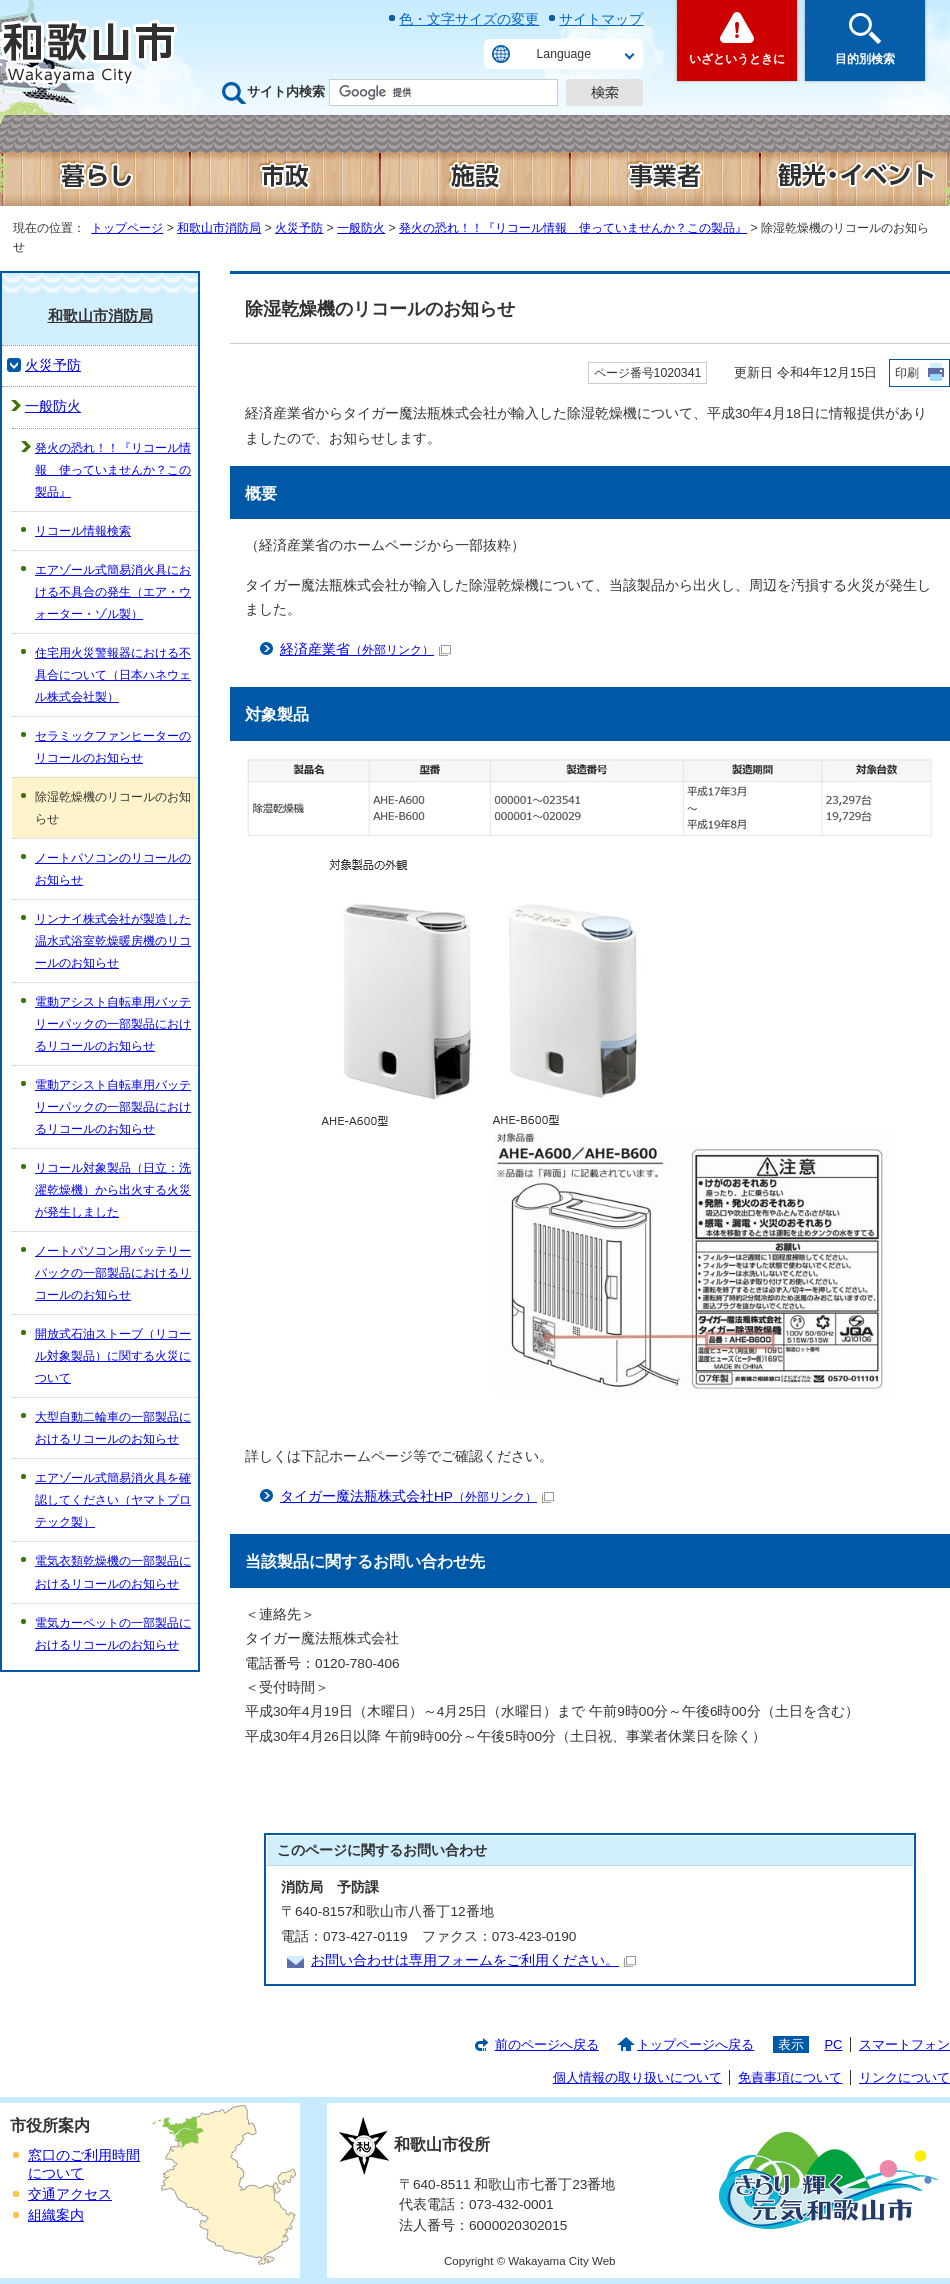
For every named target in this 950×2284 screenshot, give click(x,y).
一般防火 (361, 228)
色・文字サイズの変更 (469, 19)
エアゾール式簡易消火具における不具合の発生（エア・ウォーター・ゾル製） (113, 592)
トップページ (127, 228)
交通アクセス (70, 2194)
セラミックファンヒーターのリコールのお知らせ (113, 747)
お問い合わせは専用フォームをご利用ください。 (473, 1960)
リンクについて (904, 2077)
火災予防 (299, 228)
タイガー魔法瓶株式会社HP (417, 1496)
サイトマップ (601, 19)
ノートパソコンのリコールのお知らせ (113, 869)
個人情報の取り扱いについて (637, 2077)
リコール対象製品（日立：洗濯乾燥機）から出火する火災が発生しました (113, 1190)
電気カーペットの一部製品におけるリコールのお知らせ (113, 1634)
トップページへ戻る (695, 2044)
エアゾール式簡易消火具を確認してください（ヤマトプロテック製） (113, 1500)
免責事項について (790, 2077)
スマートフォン (904, 2044)
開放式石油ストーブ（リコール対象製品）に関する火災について (113, 1356)
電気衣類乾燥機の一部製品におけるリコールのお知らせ (113, 1572)
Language (564, 54)
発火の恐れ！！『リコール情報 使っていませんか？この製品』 (573, 228)
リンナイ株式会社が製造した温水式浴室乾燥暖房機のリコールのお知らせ (113, 941)
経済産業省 (365, 649)
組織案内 (56, 2215)
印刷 (907, 373)
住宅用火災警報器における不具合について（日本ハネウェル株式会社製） (113, 675)
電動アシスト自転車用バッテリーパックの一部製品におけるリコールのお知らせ (113, 1024)
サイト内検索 (286, 91)
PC (833, 2044)
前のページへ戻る (547, 2044)
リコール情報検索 (83, 531)
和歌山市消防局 (219, 228)
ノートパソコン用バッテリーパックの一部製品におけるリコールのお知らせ (113, 1273)
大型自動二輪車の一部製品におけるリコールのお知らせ (113, 1428)
